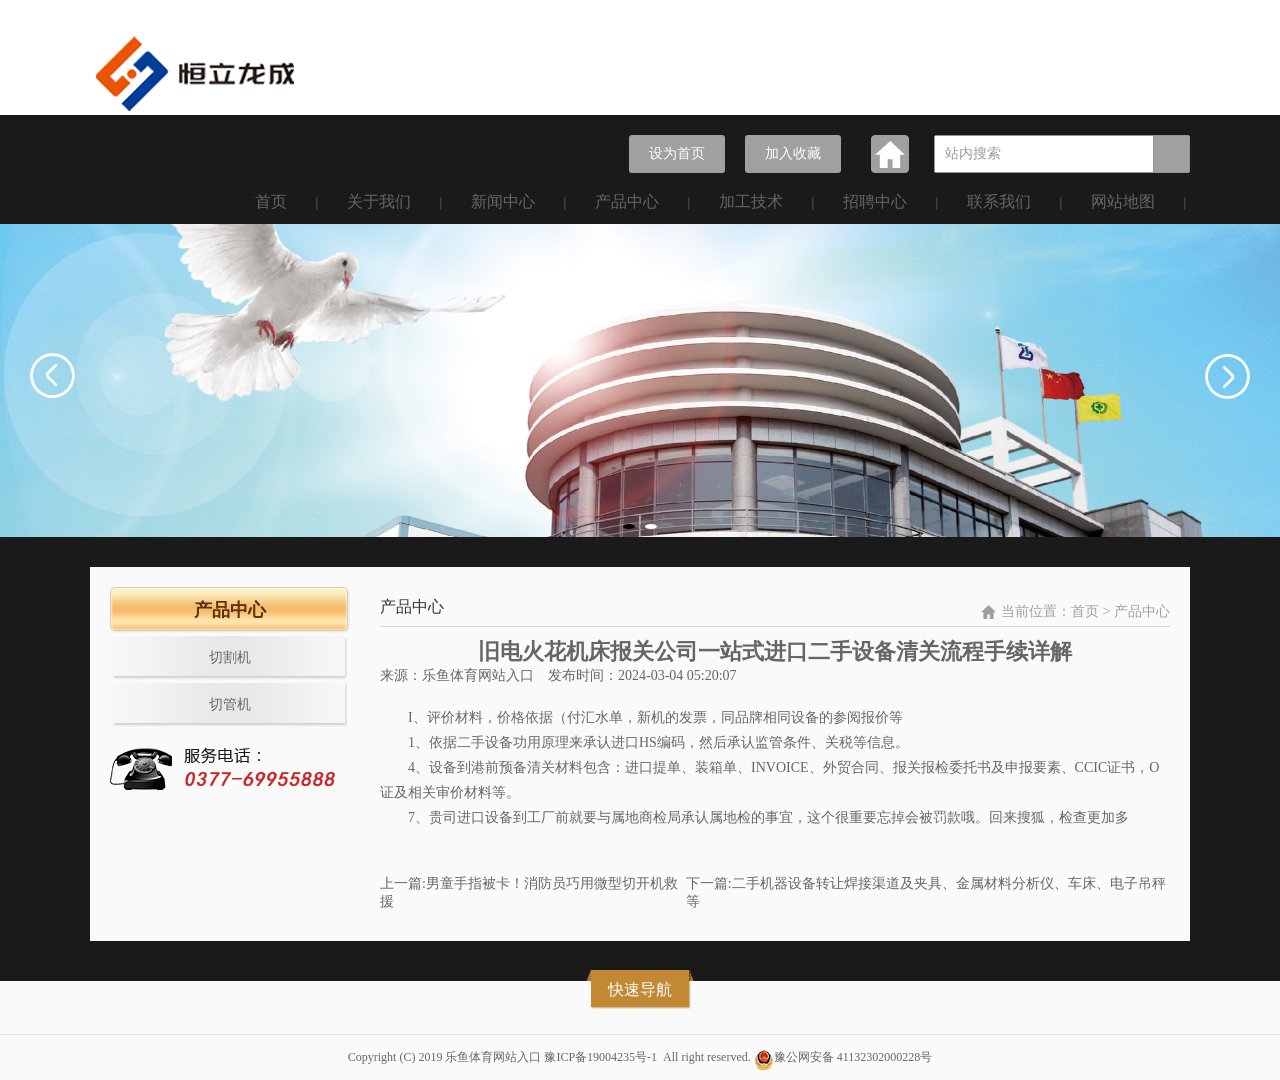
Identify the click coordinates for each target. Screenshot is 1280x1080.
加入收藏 (793, 153)
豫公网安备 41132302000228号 (853, 1057)
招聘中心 (875, 201)
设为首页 (677, 153)
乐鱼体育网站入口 (478, 675)
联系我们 (999, 201)
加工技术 (751, 201)
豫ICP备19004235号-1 (600, 1057)
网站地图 (1123, 201)
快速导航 (640, 989)
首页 (271, 201)
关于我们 (379, 201)
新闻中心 (503, 201)
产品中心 (627, 201)
